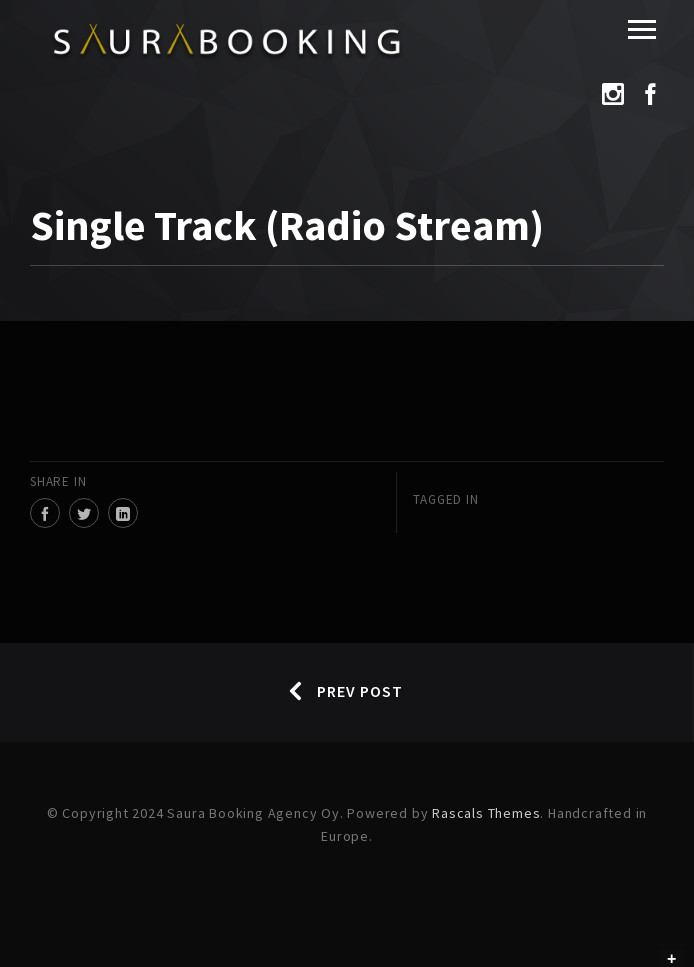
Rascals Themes (486, 813)
